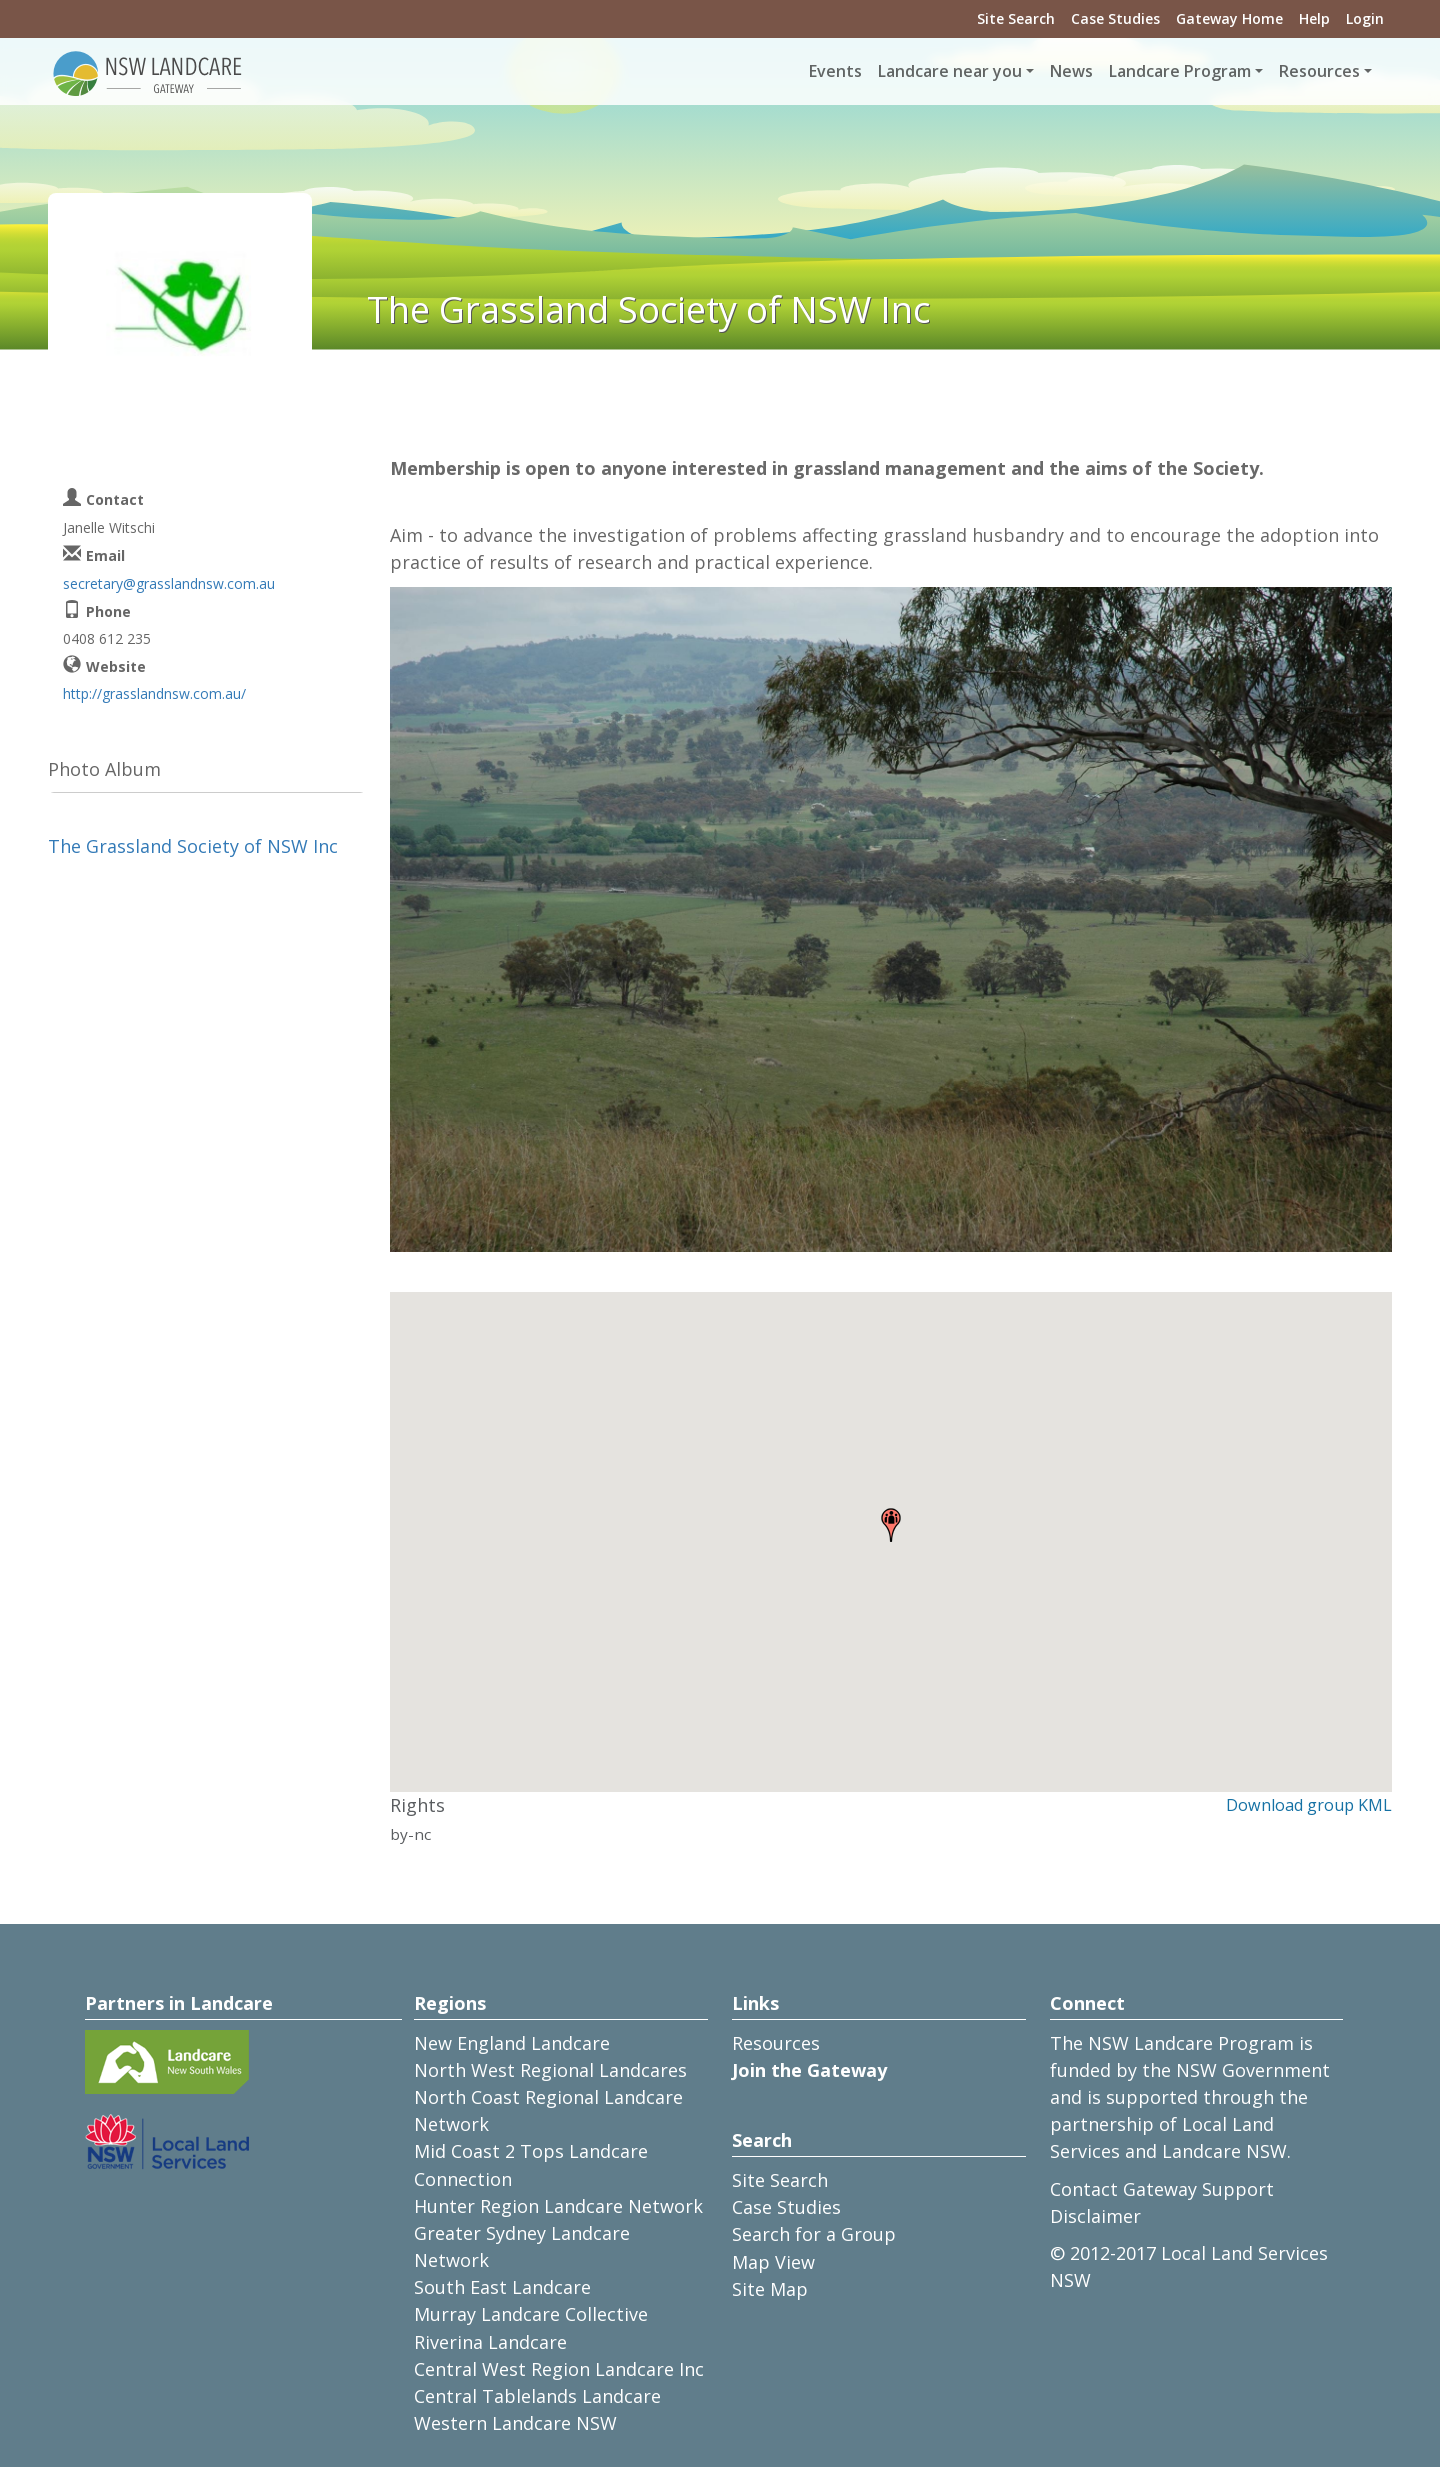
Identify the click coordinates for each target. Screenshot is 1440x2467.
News (1071, 71)
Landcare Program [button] (1180, 71)
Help (1314, 18)
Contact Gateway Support (1162, 2189)
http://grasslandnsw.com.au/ (154, 693)
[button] (891, 1525)
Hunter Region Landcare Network (558, 2206)
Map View (773, 2262)
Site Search (1016, 18)
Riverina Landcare (490, 2342)
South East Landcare (502, 2287)
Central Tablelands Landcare (537, 2396)
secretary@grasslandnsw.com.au (169, 583)
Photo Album (104, 769)
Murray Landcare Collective (531, 2314)
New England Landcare (512, 2043)
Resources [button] (1319, 71)
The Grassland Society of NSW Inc (193, 846)
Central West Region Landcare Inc (559, 2369)
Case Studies (1115, 18)
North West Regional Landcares (550, 2070)
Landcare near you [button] (950, 71)
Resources (776, 2043)
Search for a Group (814, 2234)
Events (835, 71)
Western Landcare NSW (515, 2423)
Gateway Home (1229, 18)
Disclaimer (1095, 2216)
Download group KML (1309, 1805)
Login (1365, 18)
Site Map (770, 2289)
